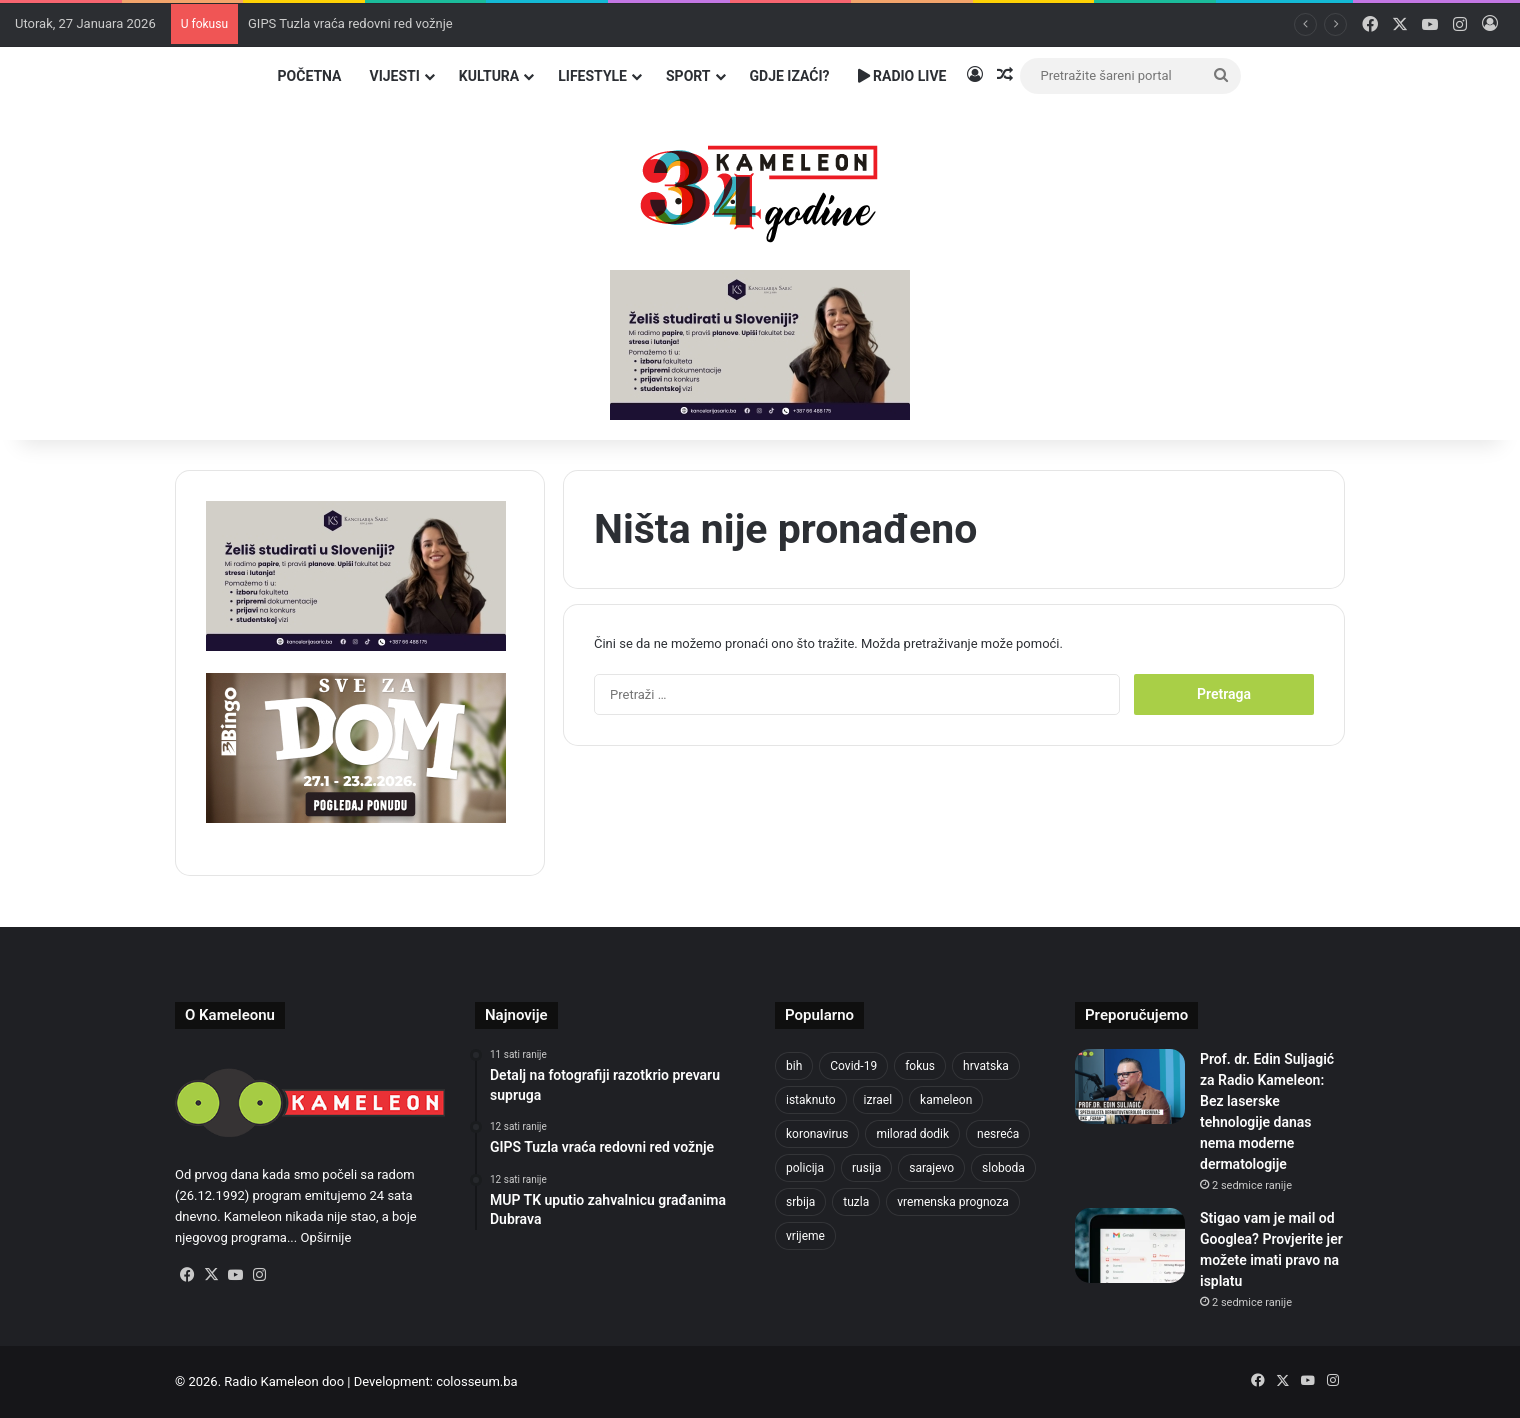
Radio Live (902, 76)
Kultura (489, 76)
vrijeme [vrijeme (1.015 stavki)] (805, 1236)
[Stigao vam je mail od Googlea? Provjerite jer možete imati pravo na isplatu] (1130, 1245)
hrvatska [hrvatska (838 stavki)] (986, 1066)
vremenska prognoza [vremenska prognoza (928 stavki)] (953, 1202)
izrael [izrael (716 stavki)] (878, 1100)
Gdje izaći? (790, 76)
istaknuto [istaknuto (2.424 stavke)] (811, 1100)
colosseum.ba (476, 1381)
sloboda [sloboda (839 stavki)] (1003, 1168)
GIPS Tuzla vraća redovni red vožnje (350, 23)
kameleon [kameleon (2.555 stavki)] (946, 1100)
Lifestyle (592, 76)
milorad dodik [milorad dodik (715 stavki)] (912, 1134)
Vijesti (394, 76)
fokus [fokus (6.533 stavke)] (920, 1066)
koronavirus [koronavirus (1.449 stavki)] (817, 1134)
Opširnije (325, 1237)
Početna (310, 76)
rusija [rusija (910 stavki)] (866, 1168)
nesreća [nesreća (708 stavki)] (998, 1134)
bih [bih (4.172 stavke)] (794, 1066)
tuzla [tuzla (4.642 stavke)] (856, 1202)
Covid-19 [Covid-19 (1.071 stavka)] (853, 1066)
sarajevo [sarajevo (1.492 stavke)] (931, 1168)
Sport (688, 76)
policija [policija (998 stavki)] (805, 1168)
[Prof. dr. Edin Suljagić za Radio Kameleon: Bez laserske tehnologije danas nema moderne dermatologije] (1130, 1086)
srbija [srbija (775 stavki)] (800, 1202)
